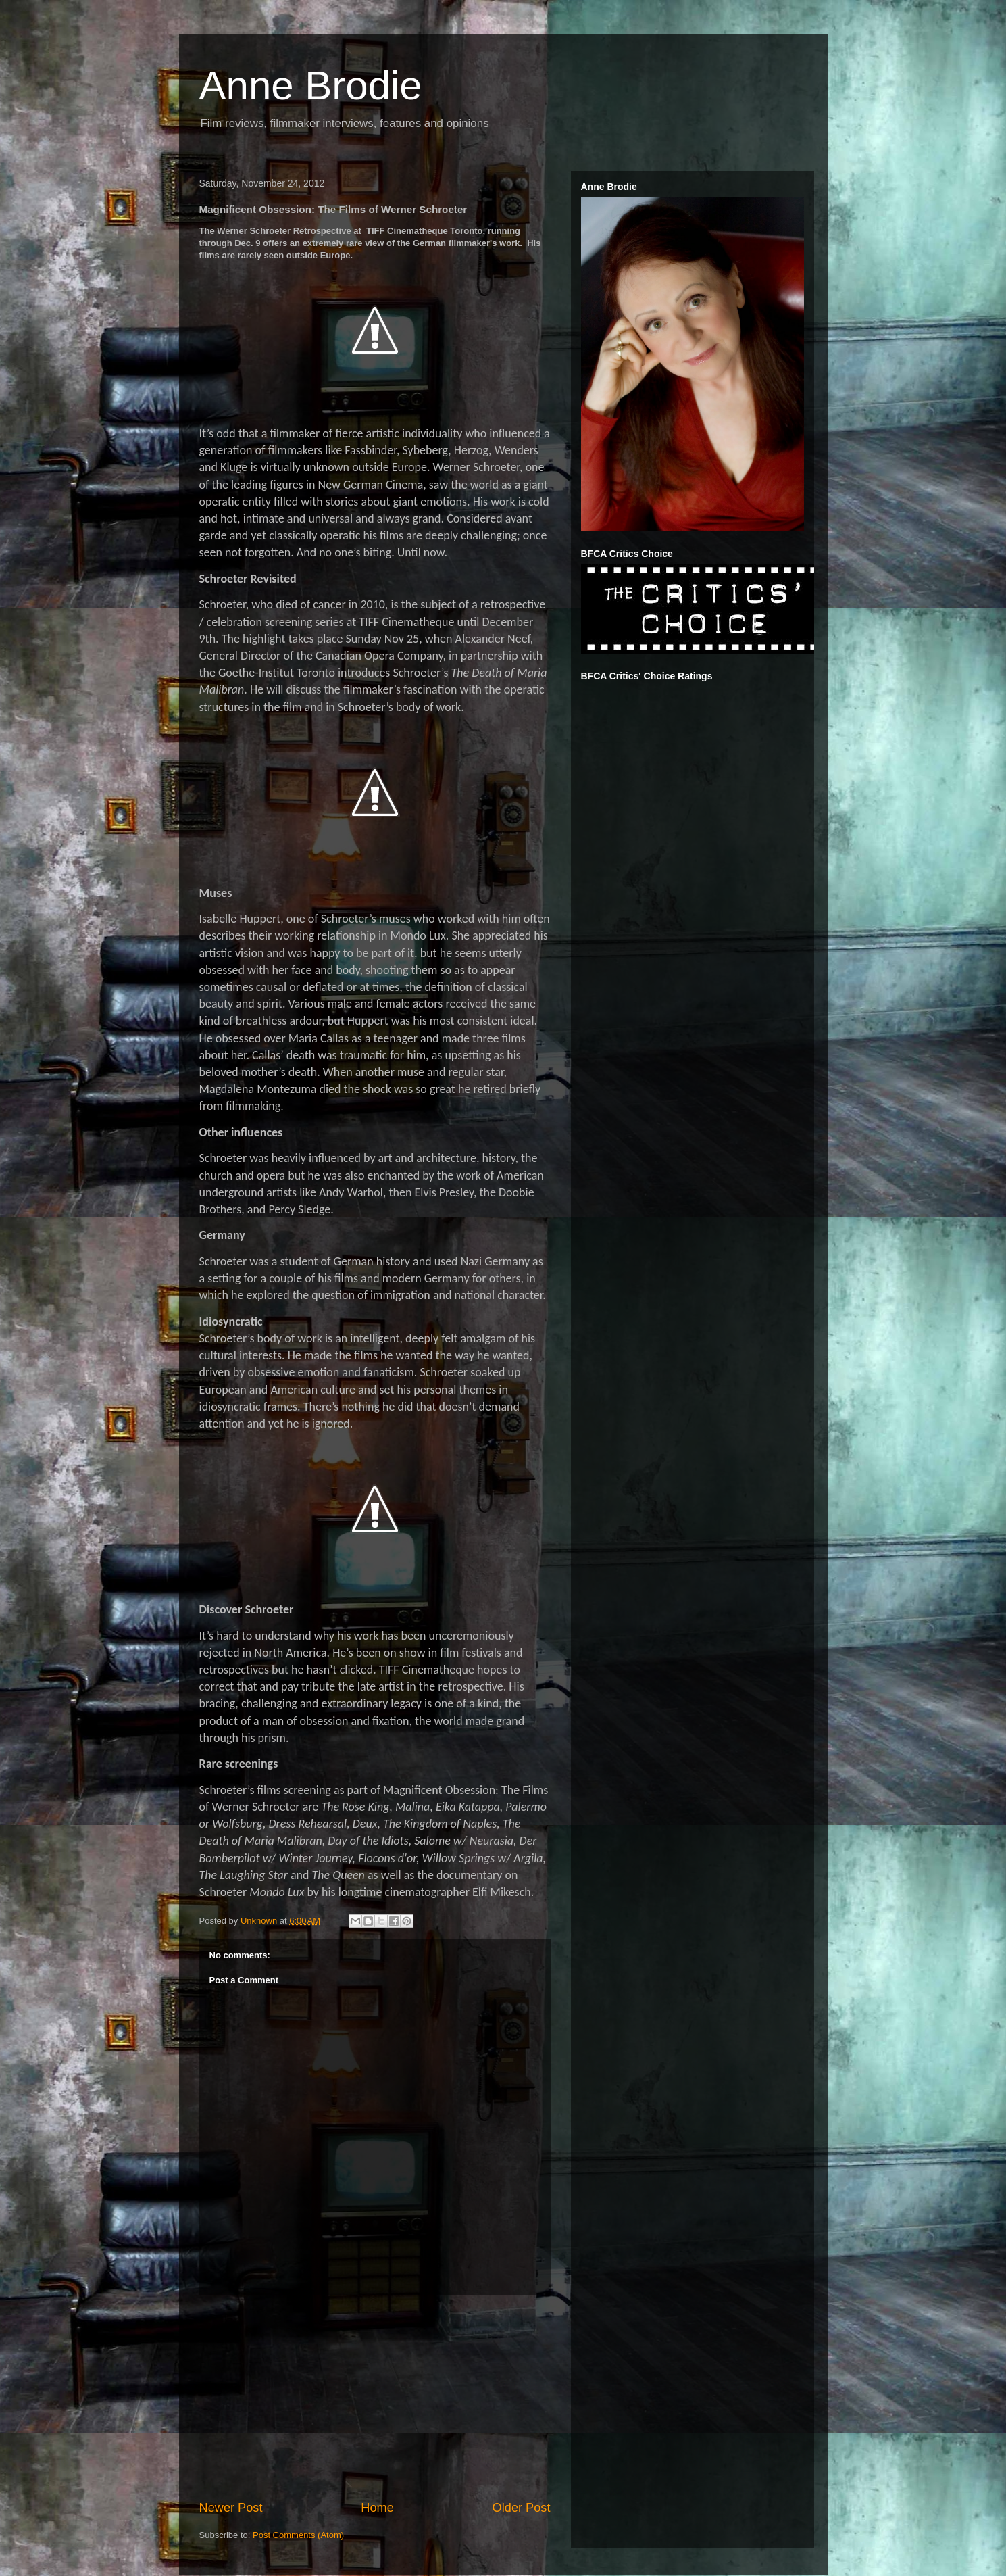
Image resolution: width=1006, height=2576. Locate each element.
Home (377, 2507)
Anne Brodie (310, 85)
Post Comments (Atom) (298, 2535)
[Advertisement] (375, 2397)
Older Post (522, 2507)
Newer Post (231, 2507)
